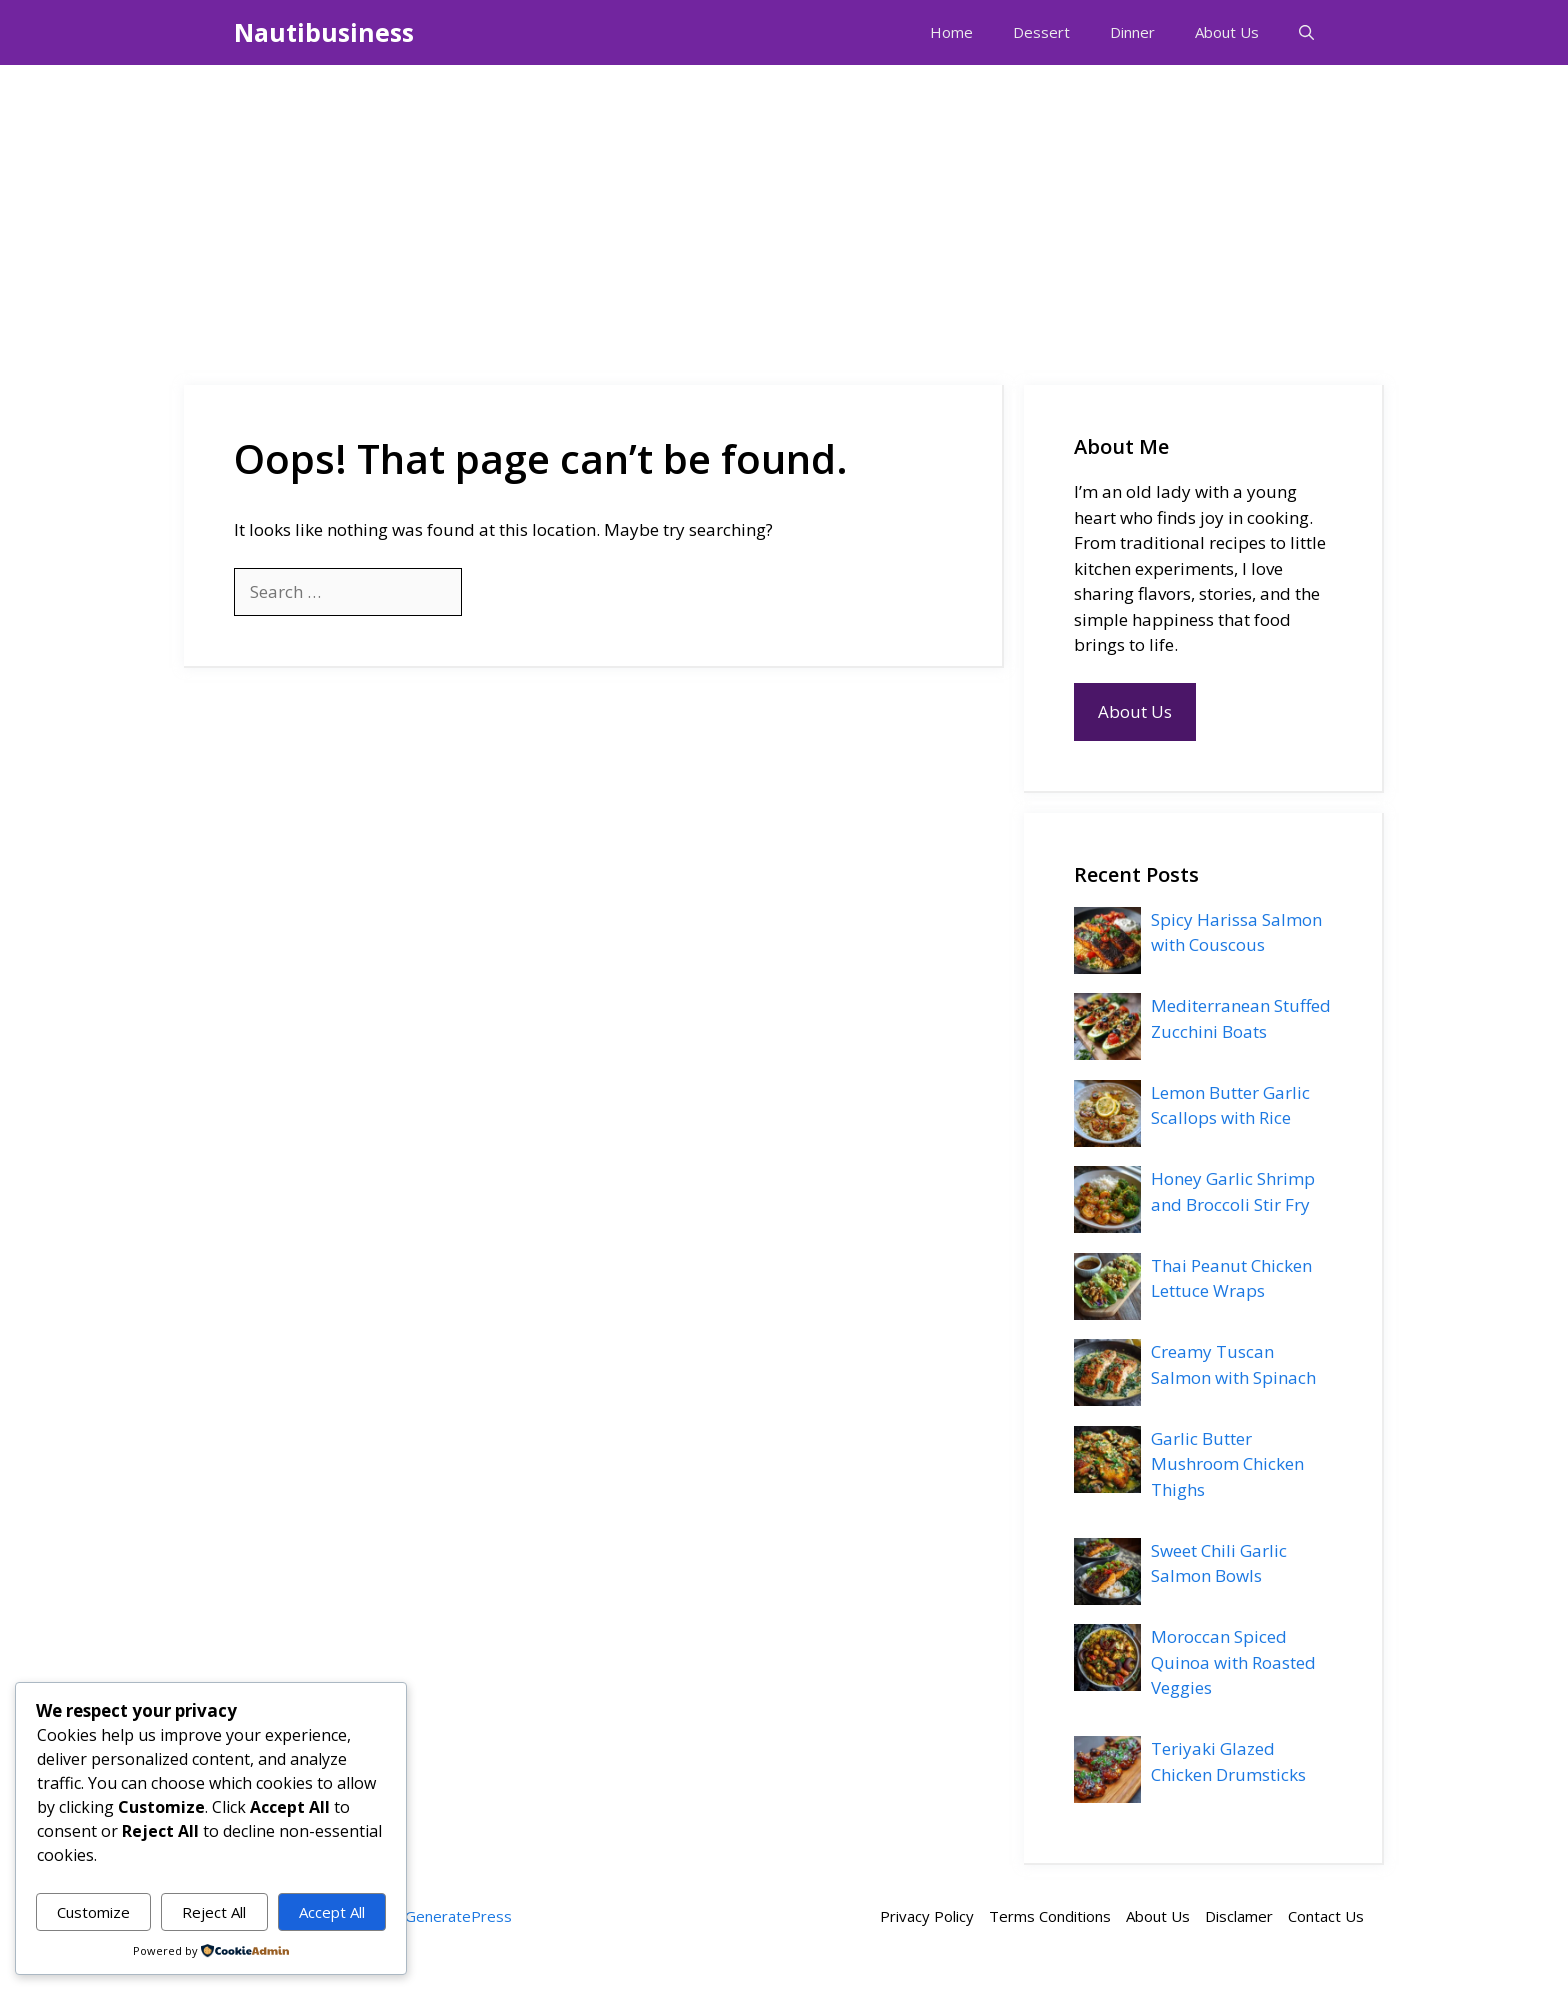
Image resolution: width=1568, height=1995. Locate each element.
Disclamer (1239, 1916)
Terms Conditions (1050, 1916)
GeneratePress (458, 1916)
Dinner (1132, 32)
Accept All (332, 1912)
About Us (1227, 32)
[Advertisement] (784, 215)
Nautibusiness (324, 32)
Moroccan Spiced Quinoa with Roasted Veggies (1233, 1662)
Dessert (1041, 32)
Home (951, 32)
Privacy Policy (927, 1916)
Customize (93, 1912)
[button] (1306, 32)
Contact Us (1326, 1916)
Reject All (214, 1912)
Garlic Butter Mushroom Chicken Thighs (1227, 1464)
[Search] (494, 592)
